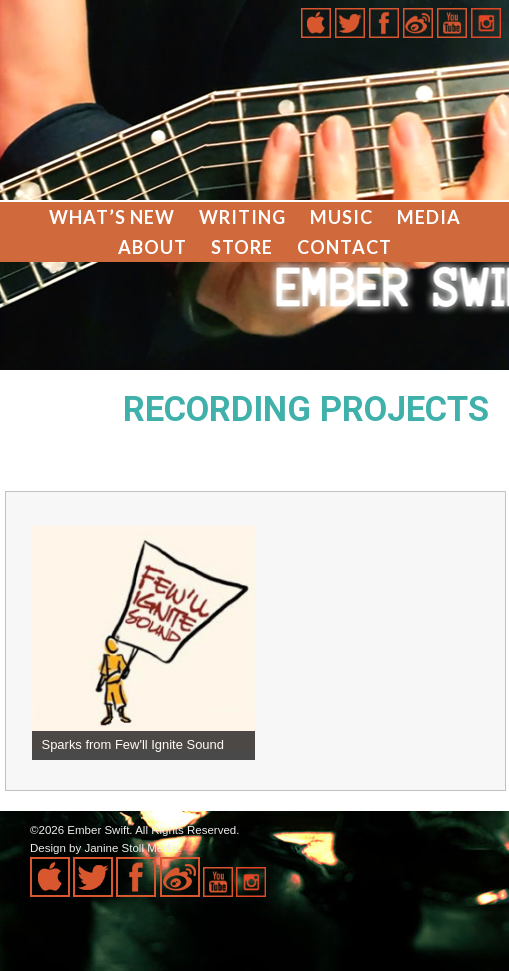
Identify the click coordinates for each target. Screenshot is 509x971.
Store (242, 247)
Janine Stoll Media (131, 848)
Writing (242, 217)
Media (429, 217)
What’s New (112, 217)
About (152, 247)
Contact (344, 247)
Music (341, 217)
